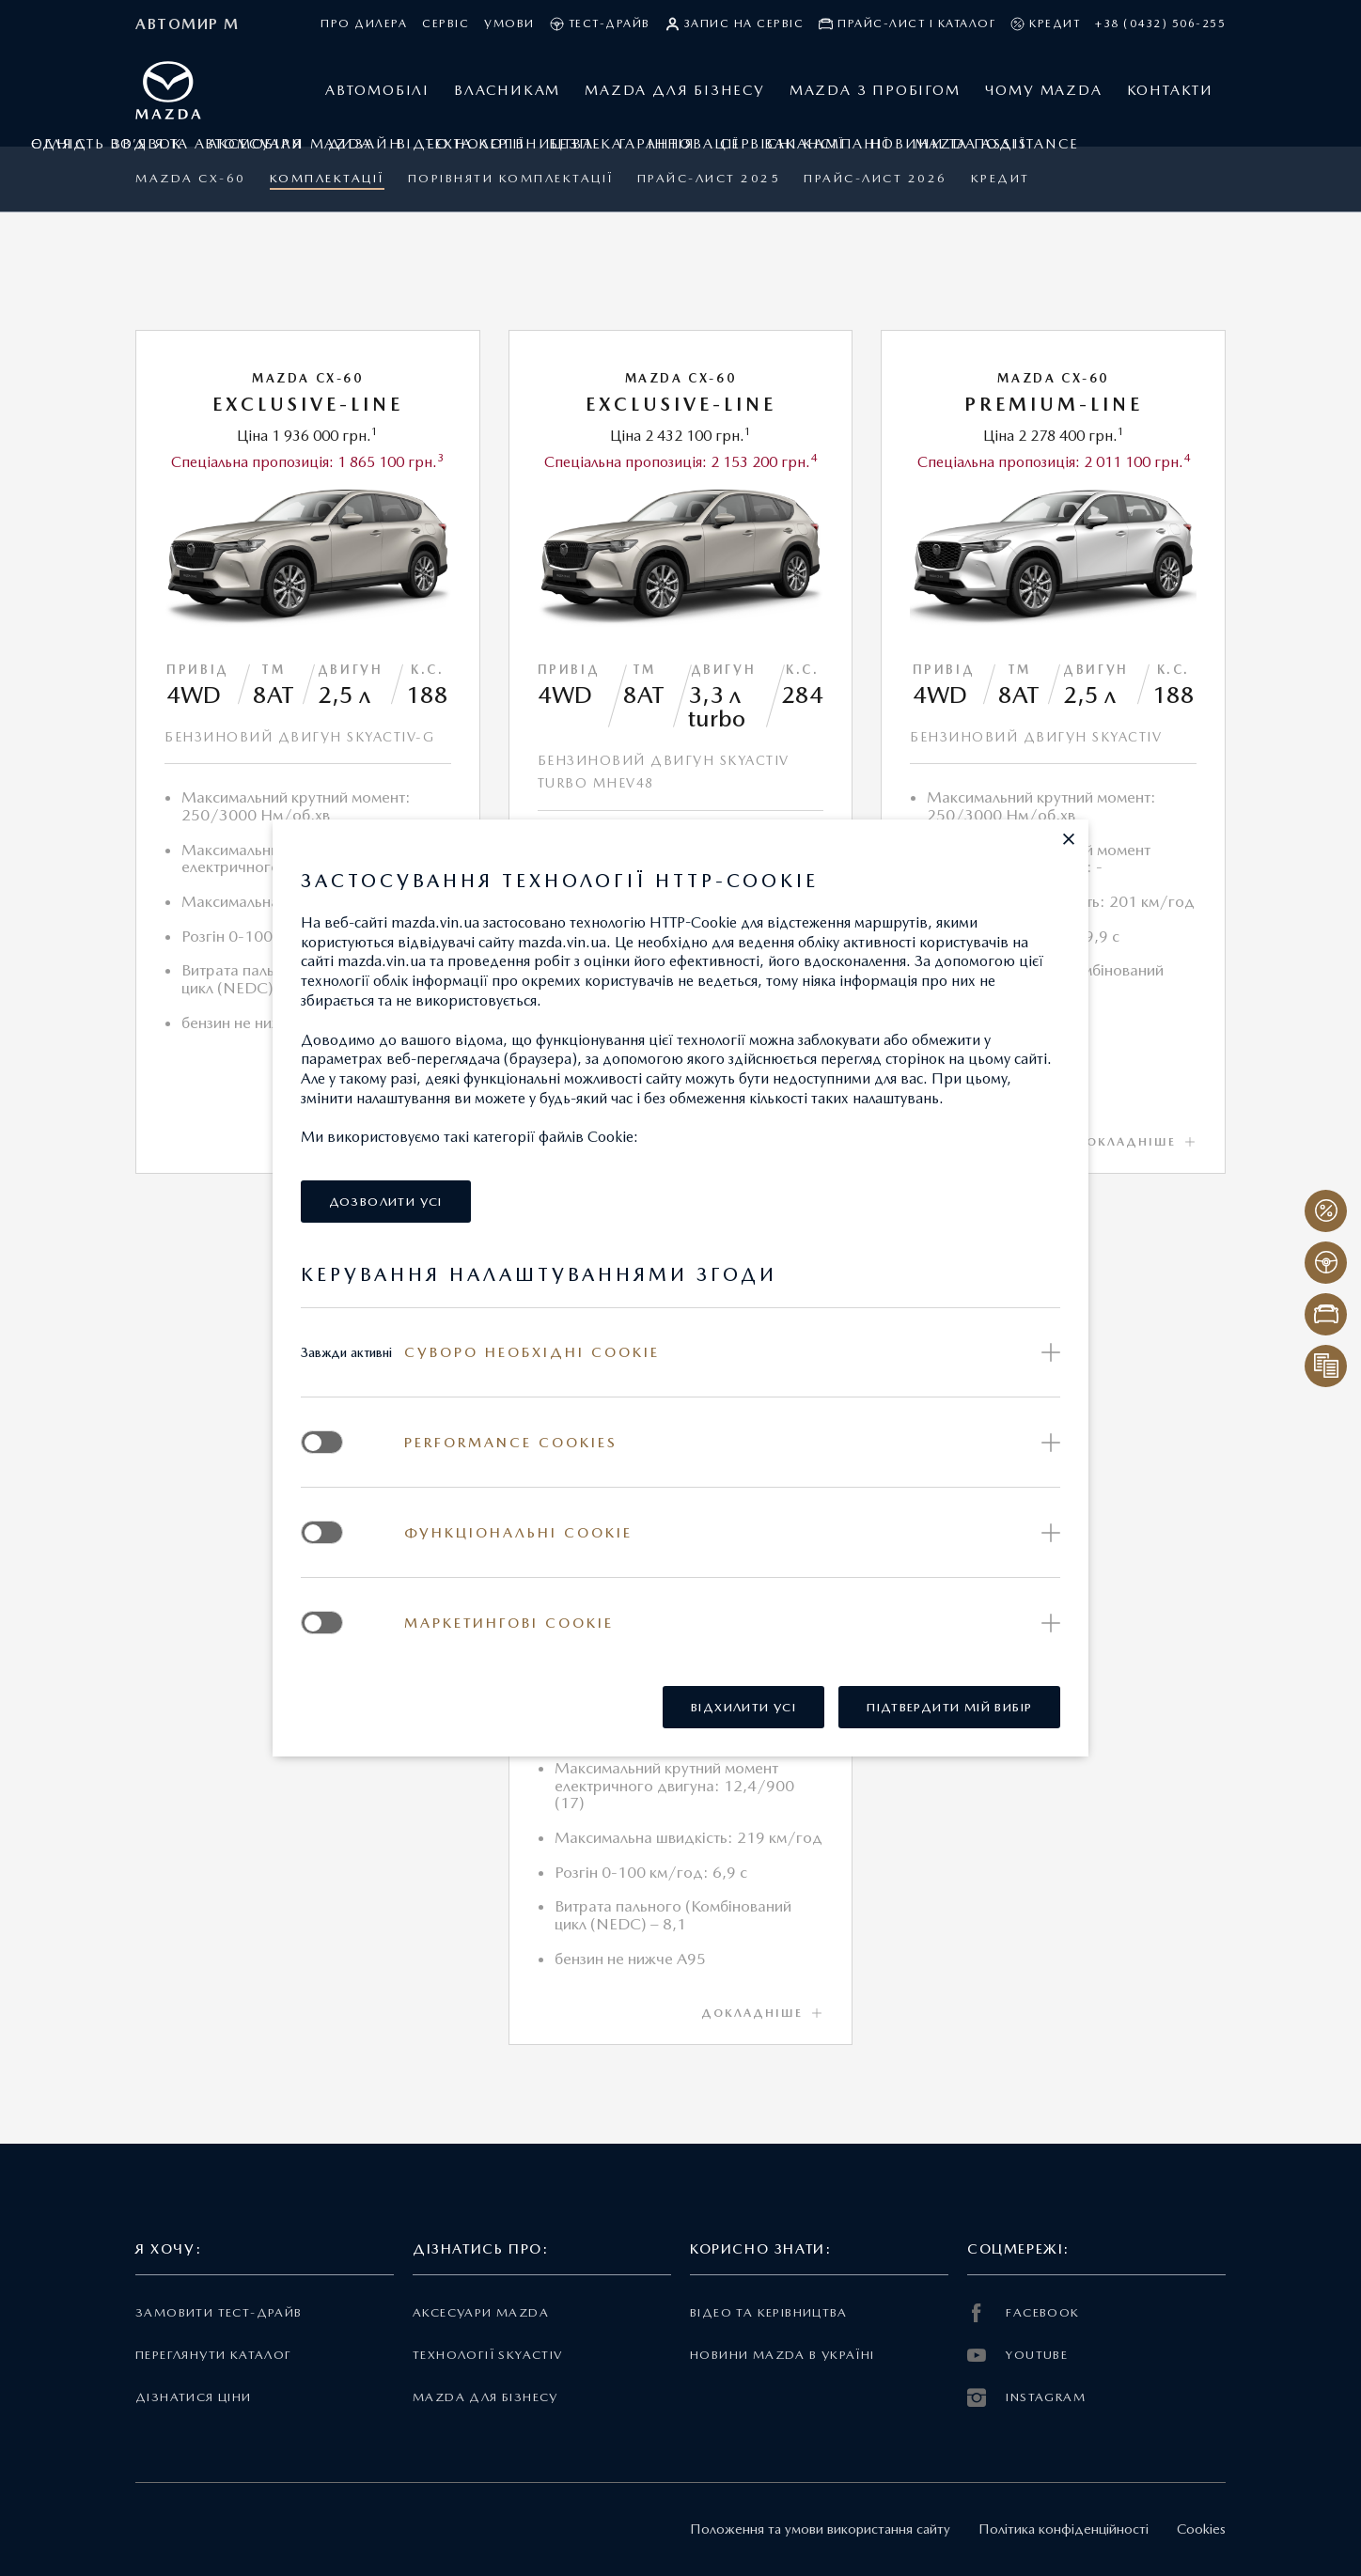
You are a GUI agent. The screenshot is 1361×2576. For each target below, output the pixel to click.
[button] (1068, 839)
